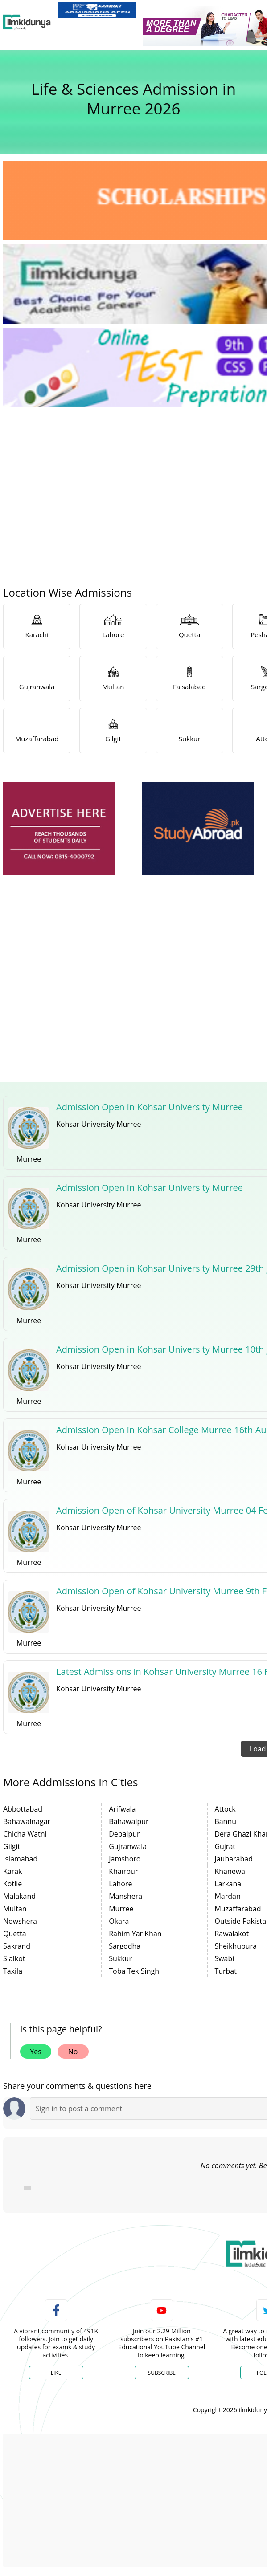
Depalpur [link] (124, 1834)
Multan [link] (15, 1909)
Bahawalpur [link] (128, 1821)
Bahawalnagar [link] (26, 1821)
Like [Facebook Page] (56, 2373)
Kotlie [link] (12, 1884)
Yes (35, 2051)
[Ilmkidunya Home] (27, 22)
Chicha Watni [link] (25, 1834)
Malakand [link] (19, 1896)
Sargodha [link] (124, 1946)
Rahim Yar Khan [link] (135, 1933)
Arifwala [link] (122, 1809)
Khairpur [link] (123, 1871)
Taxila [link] (12, 1971)
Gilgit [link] (11, 1846)
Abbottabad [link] (22, 1809)
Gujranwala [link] (128, 1846)
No (73, 2051)
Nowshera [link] (20, 1921)
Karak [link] (12, 1871)
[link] (97, 10)
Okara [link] (119, 1921)
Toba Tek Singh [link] (134, 1971)
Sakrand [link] (16, 1946)
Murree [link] (121, 1909)
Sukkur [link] (120, 1958)
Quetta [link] (14, 1933)
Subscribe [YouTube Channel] (162, 2373)
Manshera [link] (125, 1896)
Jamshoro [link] (124, 1859)
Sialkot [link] (14, 1958)
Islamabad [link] (20, 1859)
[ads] (59, 828)
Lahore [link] (120, 1884)
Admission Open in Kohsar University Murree (149, 1107)
